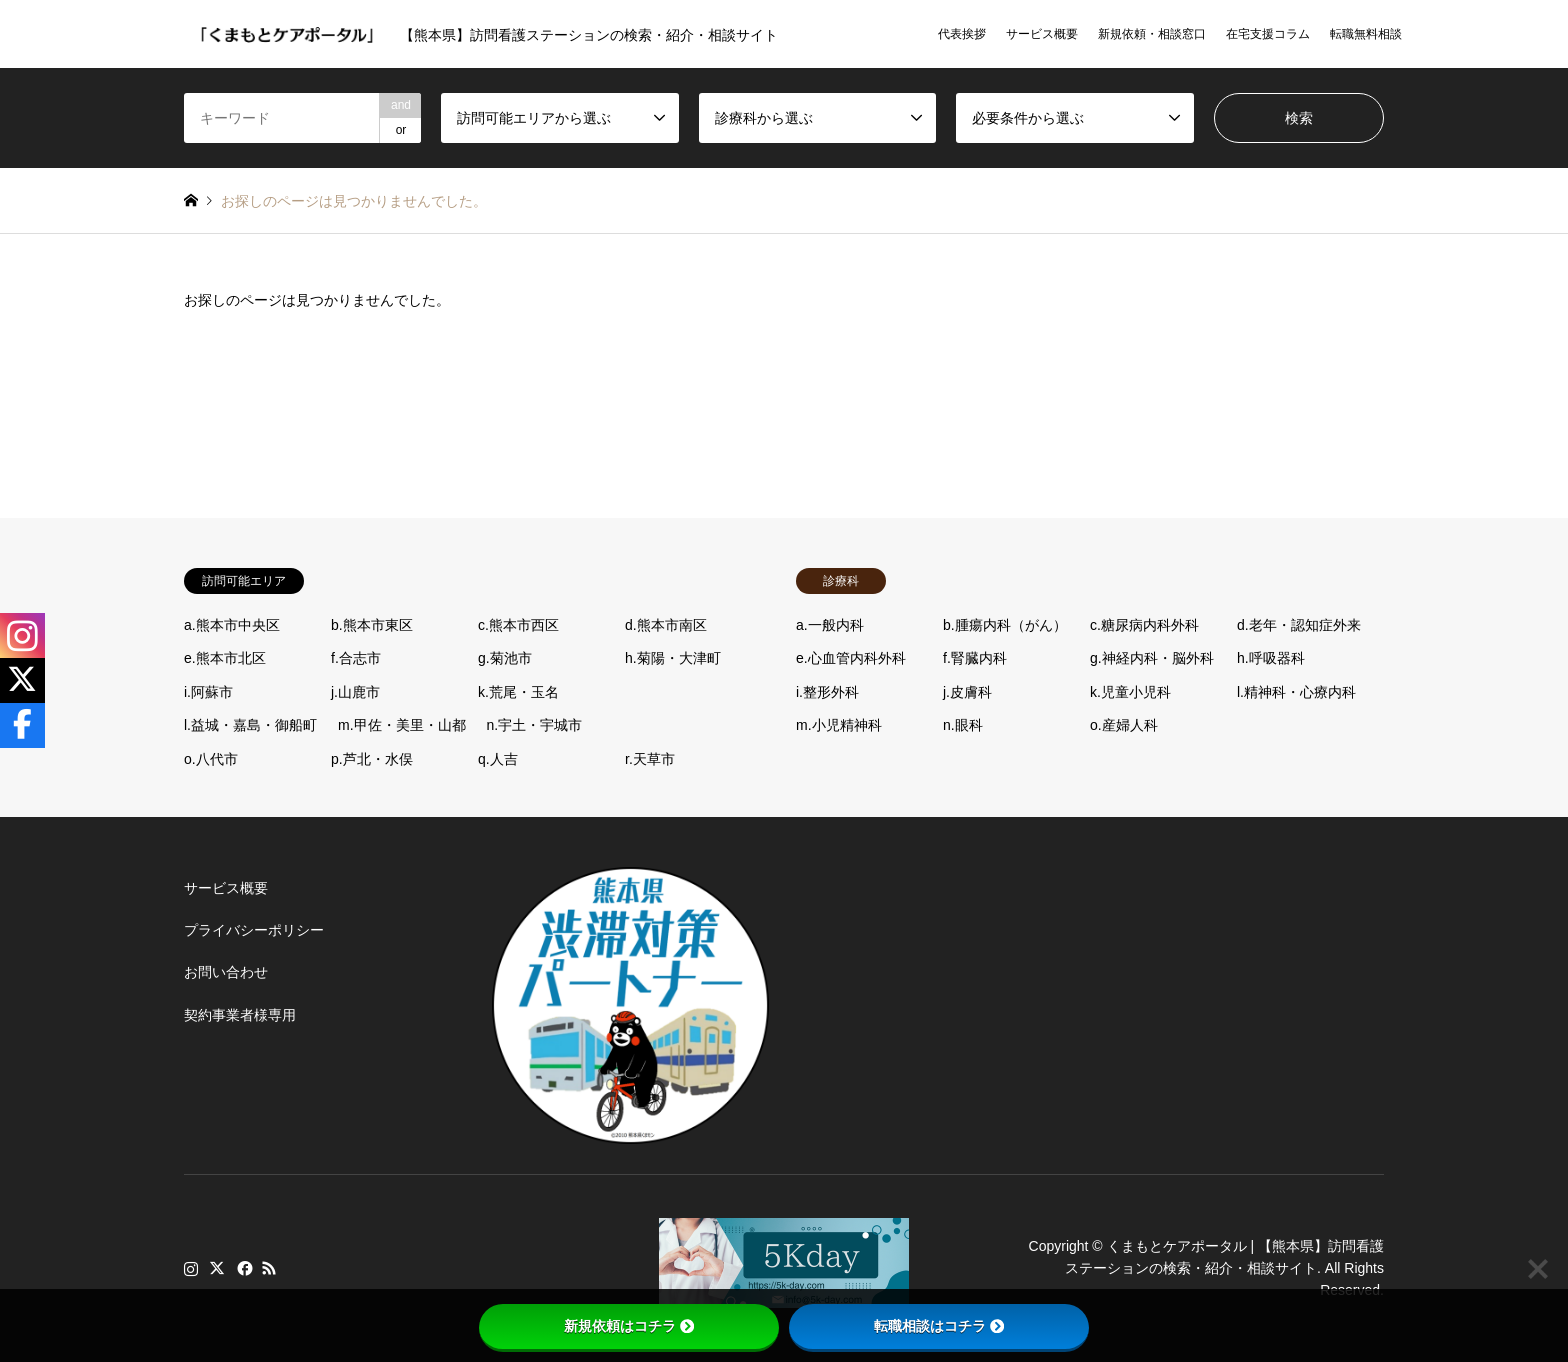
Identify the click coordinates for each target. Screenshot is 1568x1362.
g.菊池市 (505, 658)
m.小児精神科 (839, 725)
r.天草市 (650, 759)
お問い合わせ (226, 972)
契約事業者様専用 (240, 1015)
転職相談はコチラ (939, 1326)
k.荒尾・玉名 (518, 692)
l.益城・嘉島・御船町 (250, 725)
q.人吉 (498, 759)
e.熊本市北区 (225, 658)
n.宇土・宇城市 (535, 725)
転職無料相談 (1366, 34)
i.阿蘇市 (208, 692)
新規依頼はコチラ (629, 1326)
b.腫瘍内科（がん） (1005, 625)
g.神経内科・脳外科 (1152, 658)
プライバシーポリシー (254, 930)
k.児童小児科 (1130, 692)
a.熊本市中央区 (232, 625)
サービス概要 (1042, 34)
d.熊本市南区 (666, 625)
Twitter (217, 1268)
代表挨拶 (962, 34)
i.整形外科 (827, 692)
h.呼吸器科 (1271, 658)
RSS (269, 1268)
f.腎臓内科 (975, 658)
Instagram (191, 1268)
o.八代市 (211, 759)
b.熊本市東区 (372, 625)
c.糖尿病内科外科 (1144, 625)
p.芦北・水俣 (372, 759)
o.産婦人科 (1124, 725)
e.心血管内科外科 (851, 658)
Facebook (243, 1268)
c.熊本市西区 (518, 625)
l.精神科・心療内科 (1296, 692)
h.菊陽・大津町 (673, 658)
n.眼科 (963, 725)
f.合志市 (356, 658)
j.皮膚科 (967, 692)
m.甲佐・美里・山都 (402, 725)
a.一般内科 (830, 625)
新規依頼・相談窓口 (1152, 34)
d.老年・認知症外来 (1299, 625)
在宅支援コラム (1268, 34)
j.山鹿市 (355, 692)
